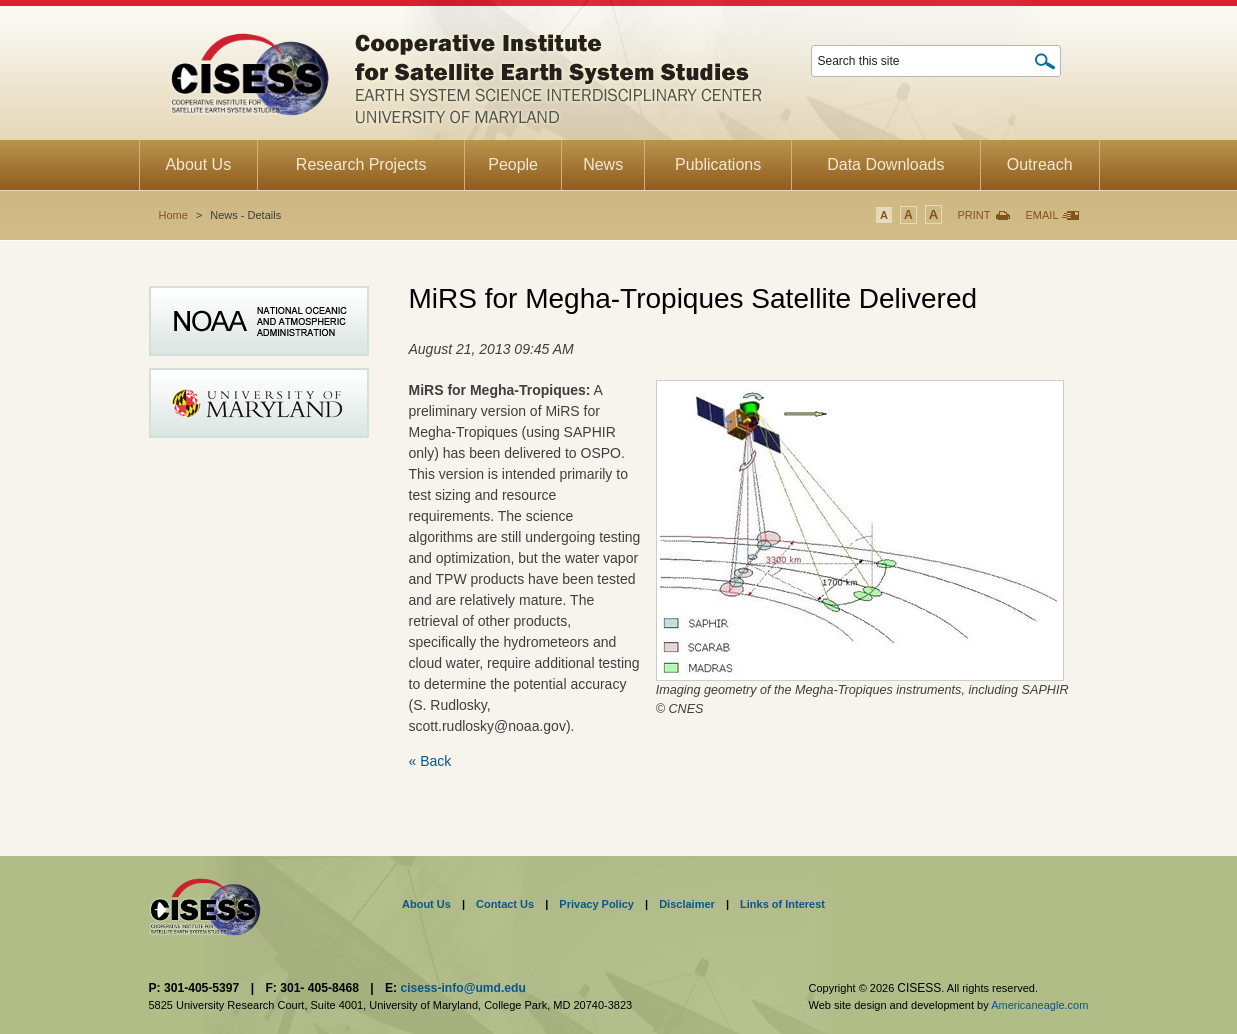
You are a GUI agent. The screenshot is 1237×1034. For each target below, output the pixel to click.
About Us (426, 904)
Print (973, 215)
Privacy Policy (596, 904)
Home (173, 215)
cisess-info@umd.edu (462, 988)
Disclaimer (687, 904)
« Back (430, 761)
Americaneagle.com (1039, 1005)
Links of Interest (782, 904)
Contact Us (505, 904)
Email (1041, 215)
